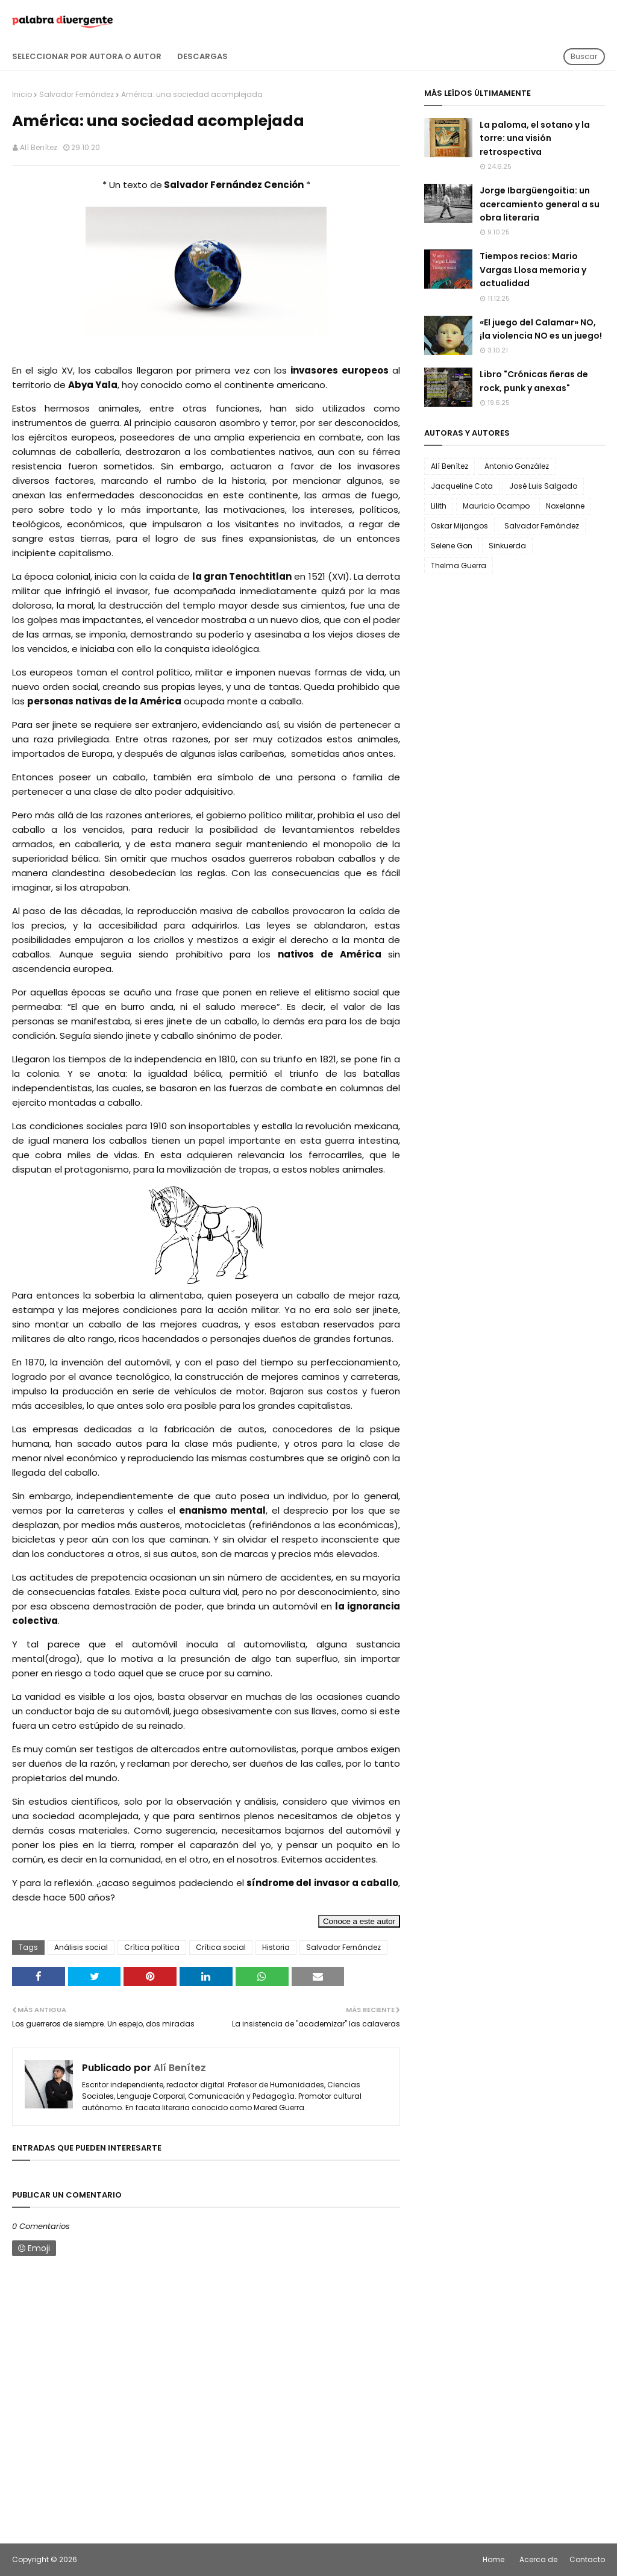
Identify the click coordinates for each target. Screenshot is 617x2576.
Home (493, 2559)
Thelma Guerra (458, 565)
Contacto (587, 2559)
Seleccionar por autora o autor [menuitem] (86, 56)
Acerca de (538, 2559)
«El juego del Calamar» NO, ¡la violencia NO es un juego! (541, 329)
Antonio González (516, 466)
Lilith (438, 506)
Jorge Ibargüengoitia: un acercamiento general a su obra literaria (540, 204)
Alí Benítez (38, 147)
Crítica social (221, 1947)
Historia (276, 1947)
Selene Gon (451, 546)
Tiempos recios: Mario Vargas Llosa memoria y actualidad (533, 269)
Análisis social (81, 1947)
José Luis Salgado (543, 486)
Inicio (22, 94)
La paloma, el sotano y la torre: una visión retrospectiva (535, 138)
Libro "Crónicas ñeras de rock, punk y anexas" (534, 380)
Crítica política (152, 1947)
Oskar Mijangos (459, 526)
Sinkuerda (507, 546)
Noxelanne (565, 506)
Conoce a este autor (359, 1921)
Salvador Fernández (76, 94)
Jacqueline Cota (462, 486)
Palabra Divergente (113, 2559)
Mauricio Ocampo (496, 506)
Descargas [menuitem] (202, 56)
